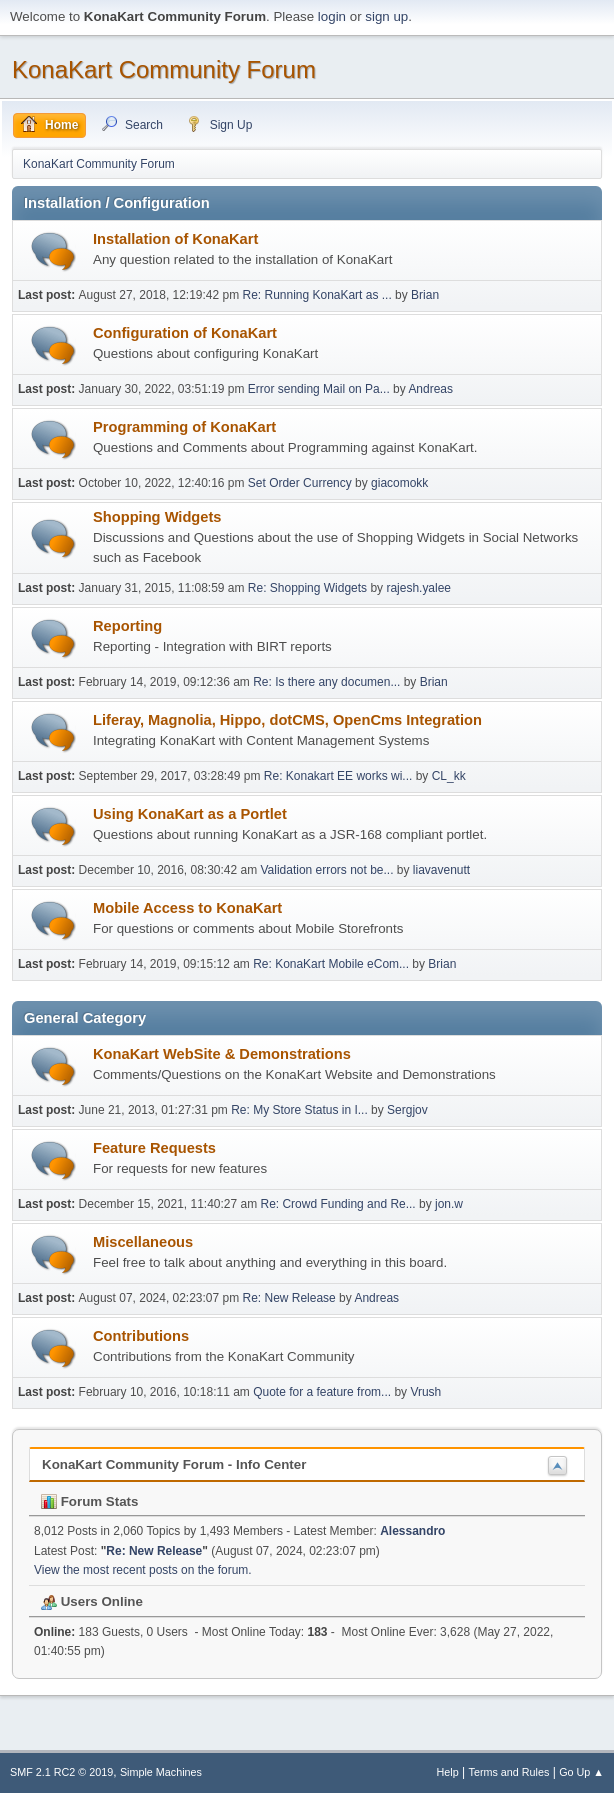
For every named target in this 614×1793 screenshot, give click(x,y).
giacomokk (399, 483)
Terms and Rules (509, 1772)
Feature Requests (154, 1148)
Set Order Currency (300, 483)
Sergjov (407, 1110)
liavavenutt (441, 870)
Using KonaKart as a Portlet (190, 814)
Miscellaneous (143, 1242)
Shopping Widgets (157, 517)
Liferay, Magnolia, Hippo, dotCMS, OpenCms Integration (287, 720)
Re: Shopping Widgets (307, 588)
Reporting (127, 626)
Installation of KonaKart (175, 239)
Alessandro (412, 1531)
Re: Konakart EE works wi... (338, 776)
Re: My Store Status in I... (299, 1110)
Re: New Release (289, 1298)
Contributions (141, 1336)
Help (448, 1772)
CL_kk (449, 776)
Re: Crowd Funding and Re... (337, 1204)
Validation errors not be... (326, 870)
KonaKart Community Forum (164, 69)
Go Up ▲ (581, 1772)
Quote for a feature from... (322, 1392)
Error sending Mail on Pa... (319, 389)
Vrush (425, 1392)
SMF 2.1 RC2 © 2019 (61, 1772)
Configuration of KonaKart (185, 333)
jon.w (449, 1204)
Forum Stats (89, 1501)
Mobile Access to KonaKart (187, 908)
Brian (425, 295)
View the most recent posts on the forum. (143, 1570)
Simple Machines (161, 1772)
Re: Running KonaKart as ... (317, 295)
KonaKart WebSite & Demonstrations (222, 1054)
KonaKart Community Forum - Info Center (174, 1464)
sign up (386, 16)
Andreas (430, 389)
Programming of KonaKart (184, 427)
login (332, 16)
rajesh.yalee (418, 588)
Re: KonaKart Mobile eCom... (331, 964)
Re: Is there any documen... (326, 682)
